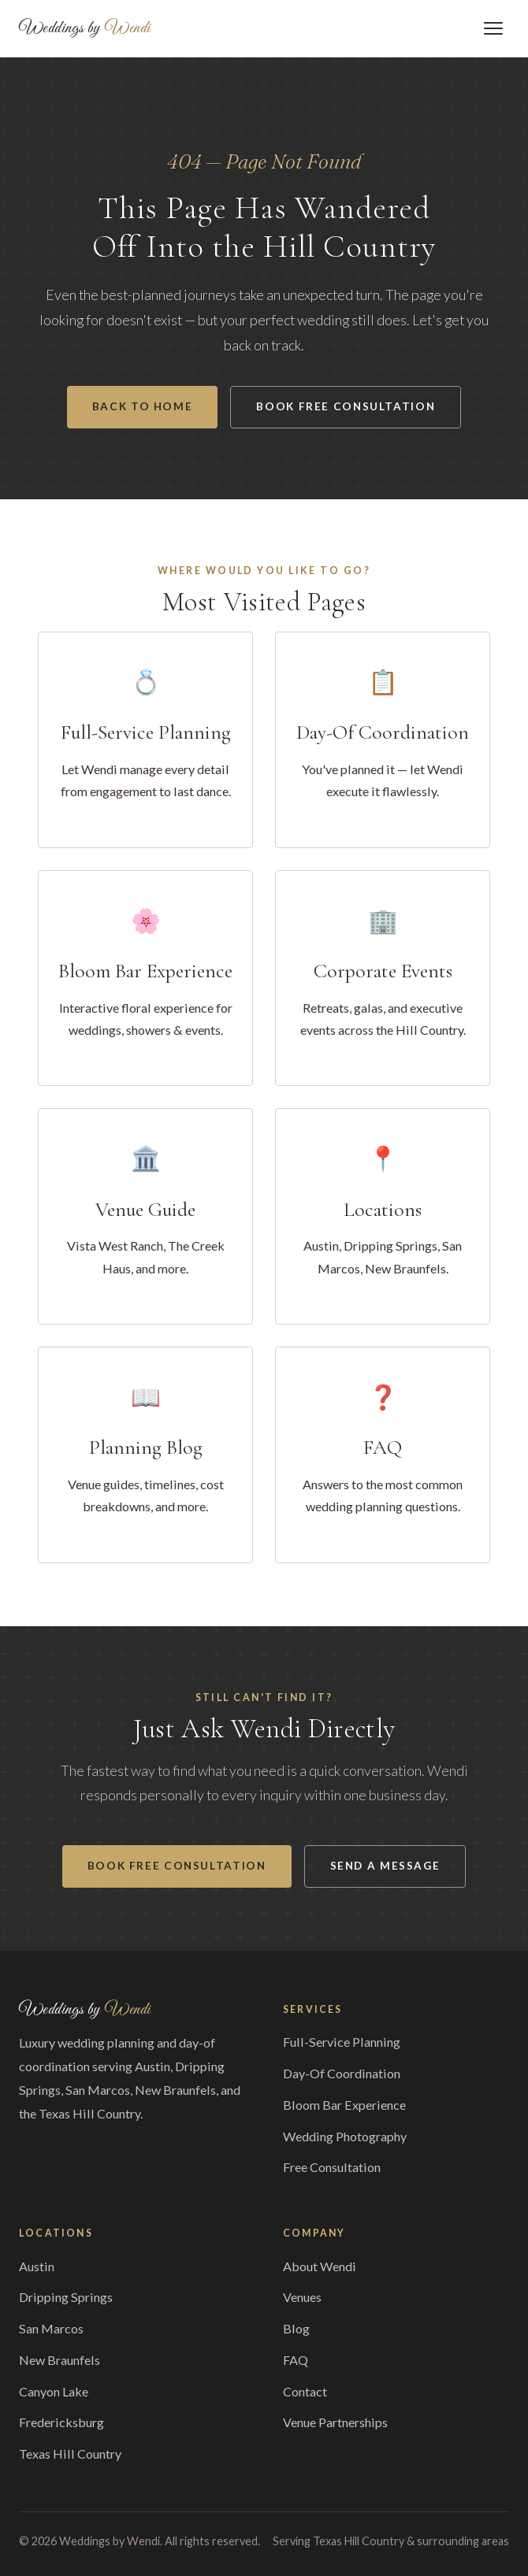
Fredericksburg (61, 2422)
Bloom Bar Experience (344, 2104)
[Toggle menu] (493, 28)
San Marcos (51, 2328)
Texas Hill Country (70, 2453)
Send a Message (385, 1865)
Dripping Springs (66, 2296)
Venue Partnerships (335, 2422)
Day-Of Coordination (341, 2073)
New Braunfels (59, 2359)
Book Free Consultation (345, 406)
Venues (302, 2296)
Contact (305, 2391)
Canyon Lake (53, 2391)
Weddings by (85, 28)
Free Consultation (332, 2166)
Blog (296, 2328)
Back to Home (142, 406)
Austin (36, 2266)
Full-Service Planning (341, 2041)
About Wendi (319, 2266)
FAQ (295, 2359)
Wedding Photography (345, 2136)
